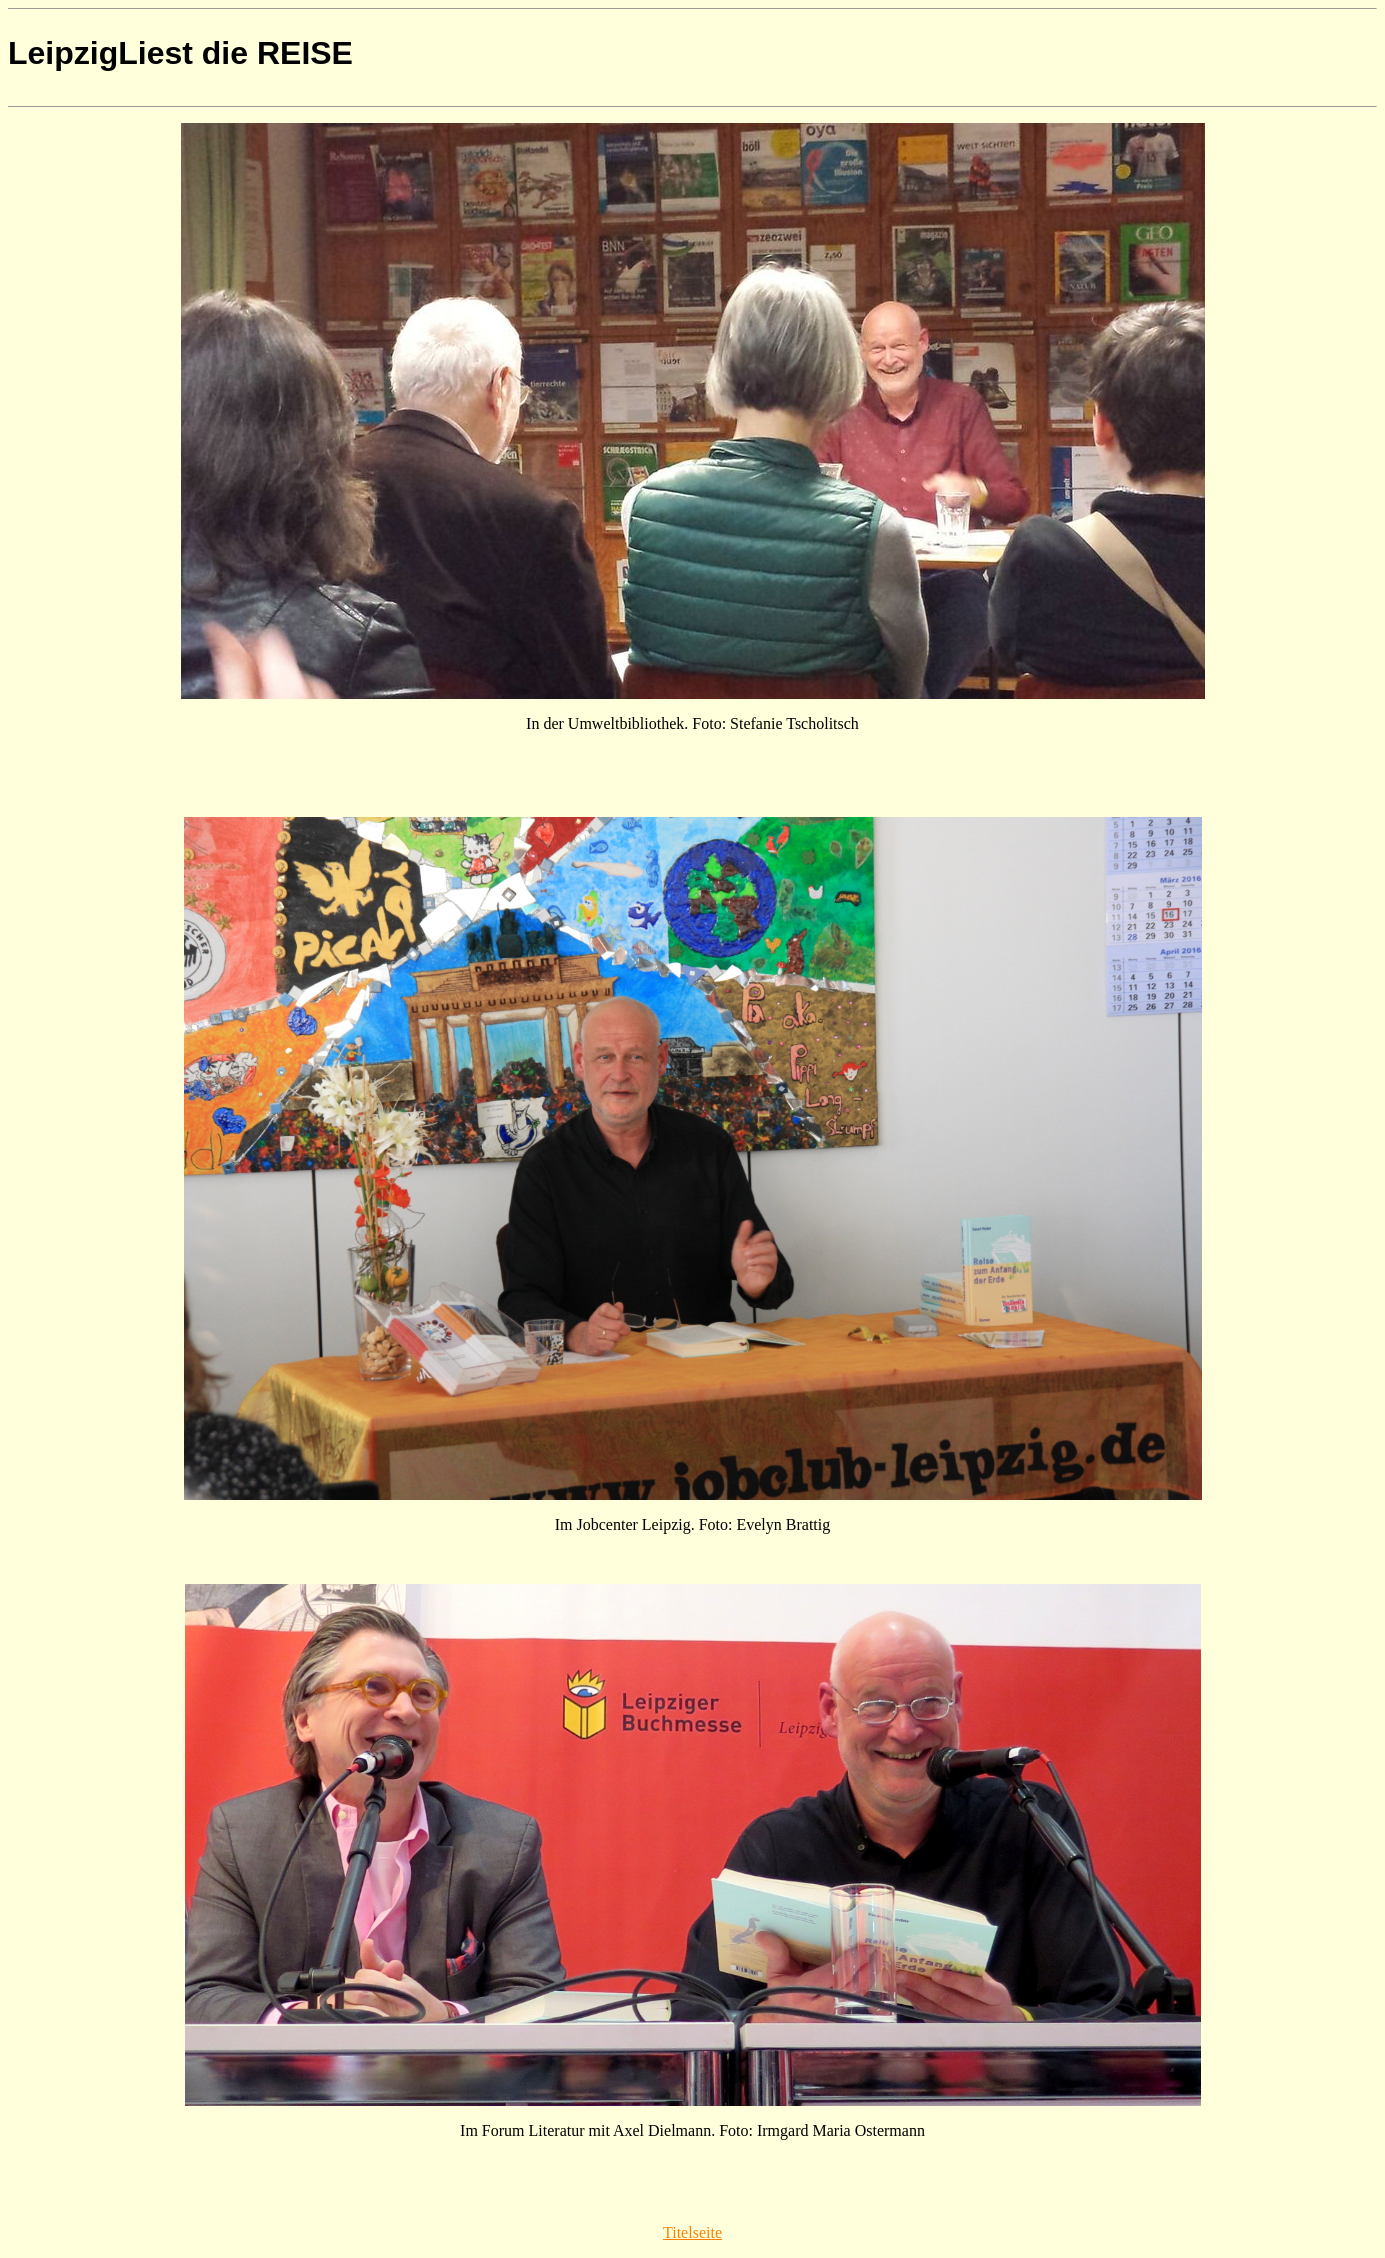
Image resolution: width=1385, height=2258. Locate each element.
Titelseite (692, 2232)
